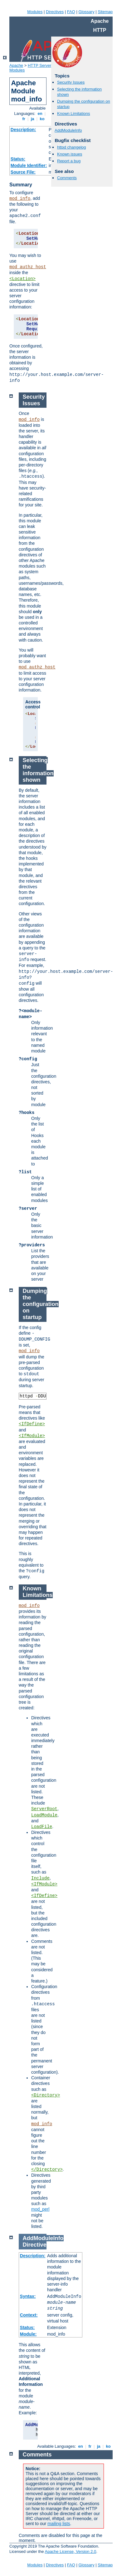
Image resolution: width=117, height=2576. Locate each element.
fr (24, 118)
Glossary (86, 11)
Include (40, 1878)
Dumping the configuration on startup (41, 1304)
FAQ (71, 11)
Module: (28, 2334)
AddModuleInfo (68, 130)
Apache (16, 65)
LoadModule (44, 1815)
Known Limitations (73, 113)
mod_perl (40, 2209)
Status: (18, 158)
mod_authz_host (27, 266)
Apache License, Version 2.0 (70, 2551)
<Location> (22, 278)
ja (32, 118)
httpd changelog (71, 147)
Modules (34, 11)
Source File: (23, 172)
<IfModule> (32, 1435)
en (40, 113)
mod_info (19, 198)
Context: (29, 2314)
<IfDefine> (32, 1423)
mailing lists (58, 2523)
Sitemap (105, 11)
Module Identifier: (29, 165)
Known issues (69, 154)
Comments (67, 177)
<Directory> (45, 2095)
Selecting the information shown (38, 770)
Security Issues (71, 82)
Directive (34, 2245)
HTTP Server (39, 65)
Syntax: (28, 2296)
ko (42, 118)
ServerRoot (44, 1808)
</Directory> (47, 2169)
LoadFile (41, 1826)
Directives (55, 11)
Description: (23, 129)
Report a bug (68, 161)
